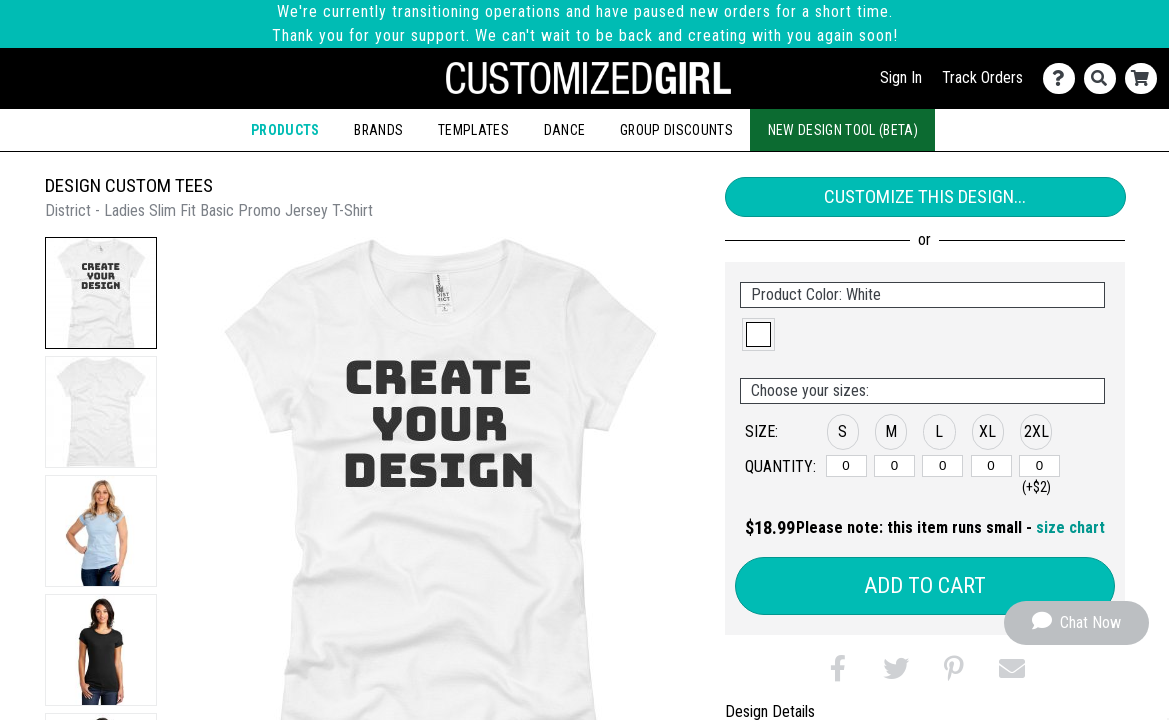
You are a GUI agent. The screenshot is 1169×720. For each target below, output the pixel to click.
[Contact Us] (1063, 78)
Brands (378, 130)
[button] (101, 293)
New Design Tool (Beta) (843, 130)
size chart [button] (1070, 527)
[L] (942, 466)
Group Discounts (676, 130)
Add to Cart (925, 585)
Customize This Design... (925, 196)
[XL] (991, 466)
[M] (894, 466)
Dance (565, 130)
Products (285, 130)
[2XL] (1039, 466)
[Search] (1104, 78)
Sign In (901, 77)
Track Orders (982, 77)
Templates (473, 130)
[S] (846, 466)
